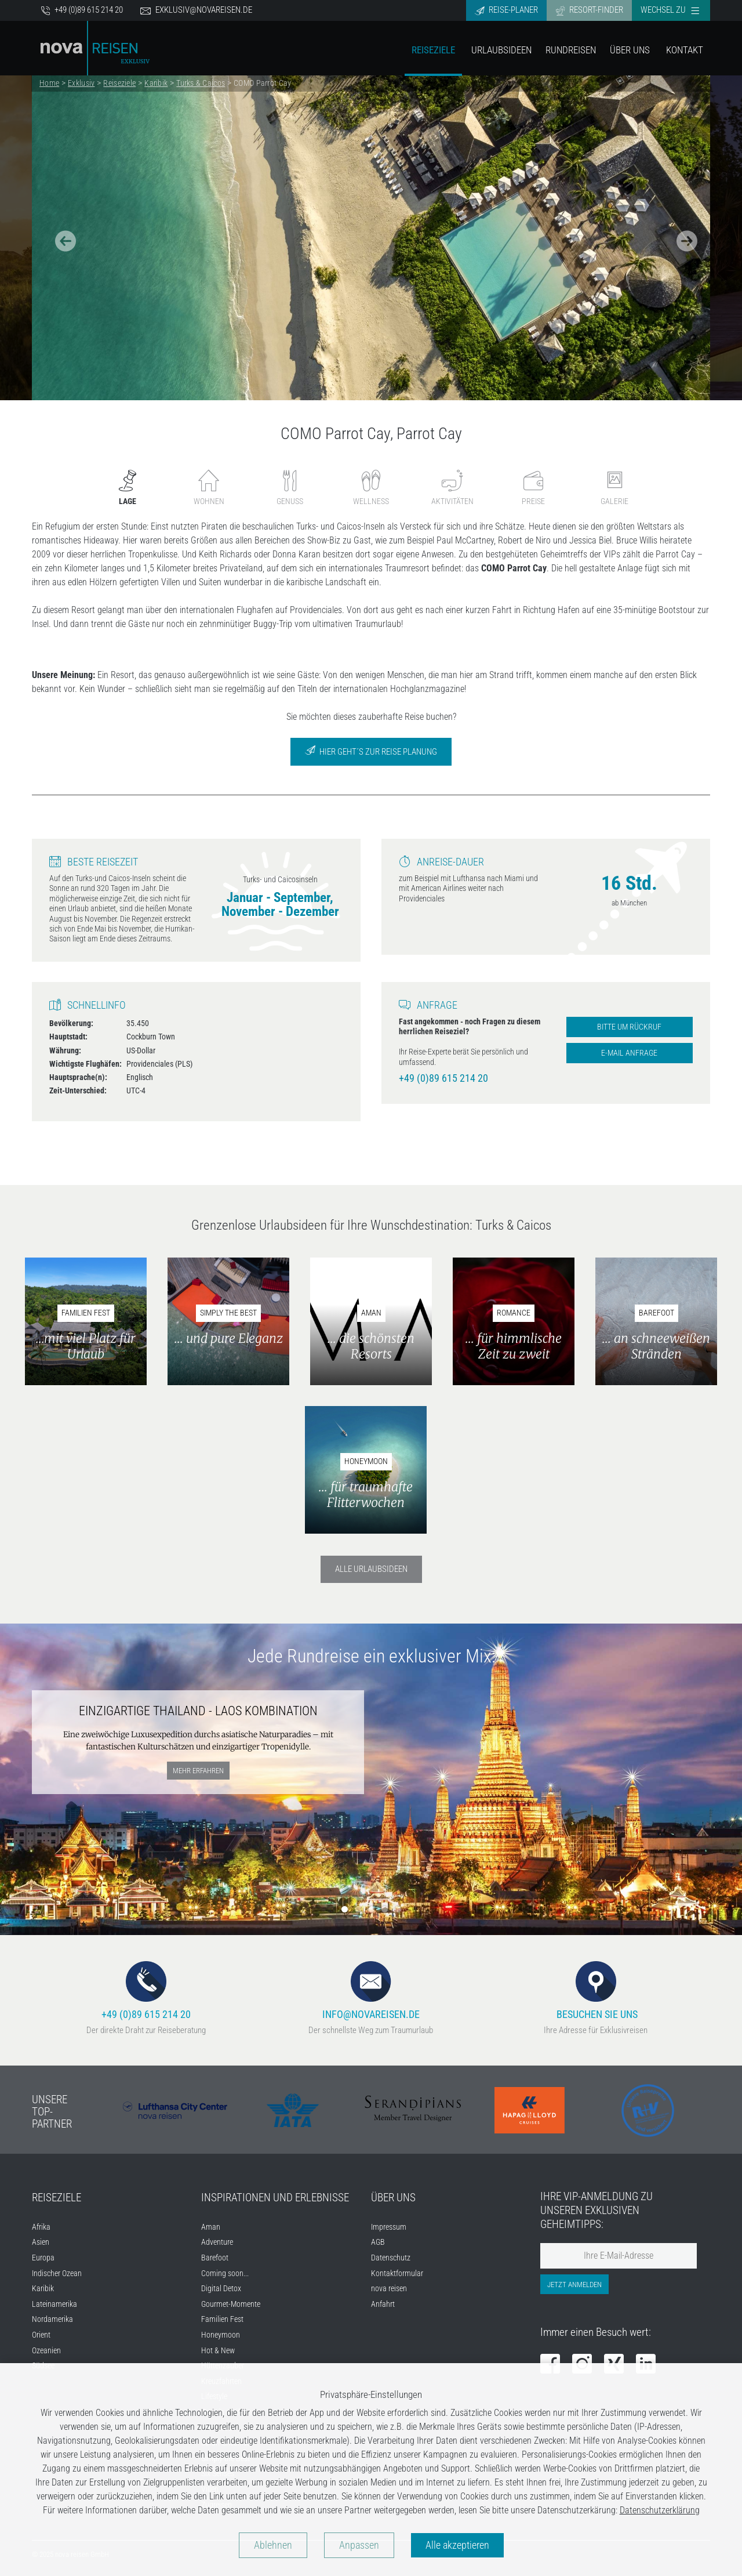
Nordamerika (52, 2319)
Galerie (614, 487)
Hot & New (218, 2351)
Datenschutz (390, 2258)
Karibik (156, 83)
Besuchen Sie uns (596, 1990)
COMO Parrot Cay (262, 83)
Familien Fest (222, 2319)
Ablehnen (273, 2545)
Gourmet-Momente (230, 2304)
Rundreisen (570, 50)
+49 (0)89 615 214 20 (82, 10)
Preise (533, 487)
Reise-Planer (506, 10)
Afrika (41, 2227)
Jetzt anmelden (574, 2284)
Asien (40, 2242)
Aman (210, 2227)
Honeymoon (220, 2335)
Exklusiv (81, 83)
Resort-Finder (589, 10)
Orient (41, 2335)
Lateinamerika (54, 2304)
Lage (128, 487)
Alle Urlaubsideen (371, 1569)
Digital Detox (221, 2289)
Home (49, 83)
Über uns (393, 2197)
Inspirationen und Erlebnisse (275, 2197)
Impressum (388, 2227)
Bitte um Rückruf (629, 1027)
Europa (43, 2258)
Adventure (217, 2242)
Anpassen (359, 2545)
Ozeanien (46, 2351)
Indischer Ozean (57, 2273)
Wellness (371, 487)
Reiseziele (433, 50)
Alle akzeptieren (457, 2545)
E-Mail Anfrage (629, 1053)
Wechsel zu (670, 10)
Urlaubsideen (501, 50)
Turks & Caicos (200, 83)
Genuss (290, 487)
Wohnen (209, 487)
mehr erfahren (198, 1770)
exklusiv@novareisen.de (196, 10)
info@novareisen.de (371, 1990)
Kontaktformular (397, 2273)
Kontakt (684, 50)
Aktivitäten (452, 487)
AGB (378, 2242)
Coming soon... (225, 2273)
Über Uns (630, 50)
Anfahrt (383, 2304)
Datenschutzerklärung (660, 2510)
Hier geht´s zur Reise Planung (371, 751)
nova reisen (389, 2289)
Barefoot (214, 2258)
